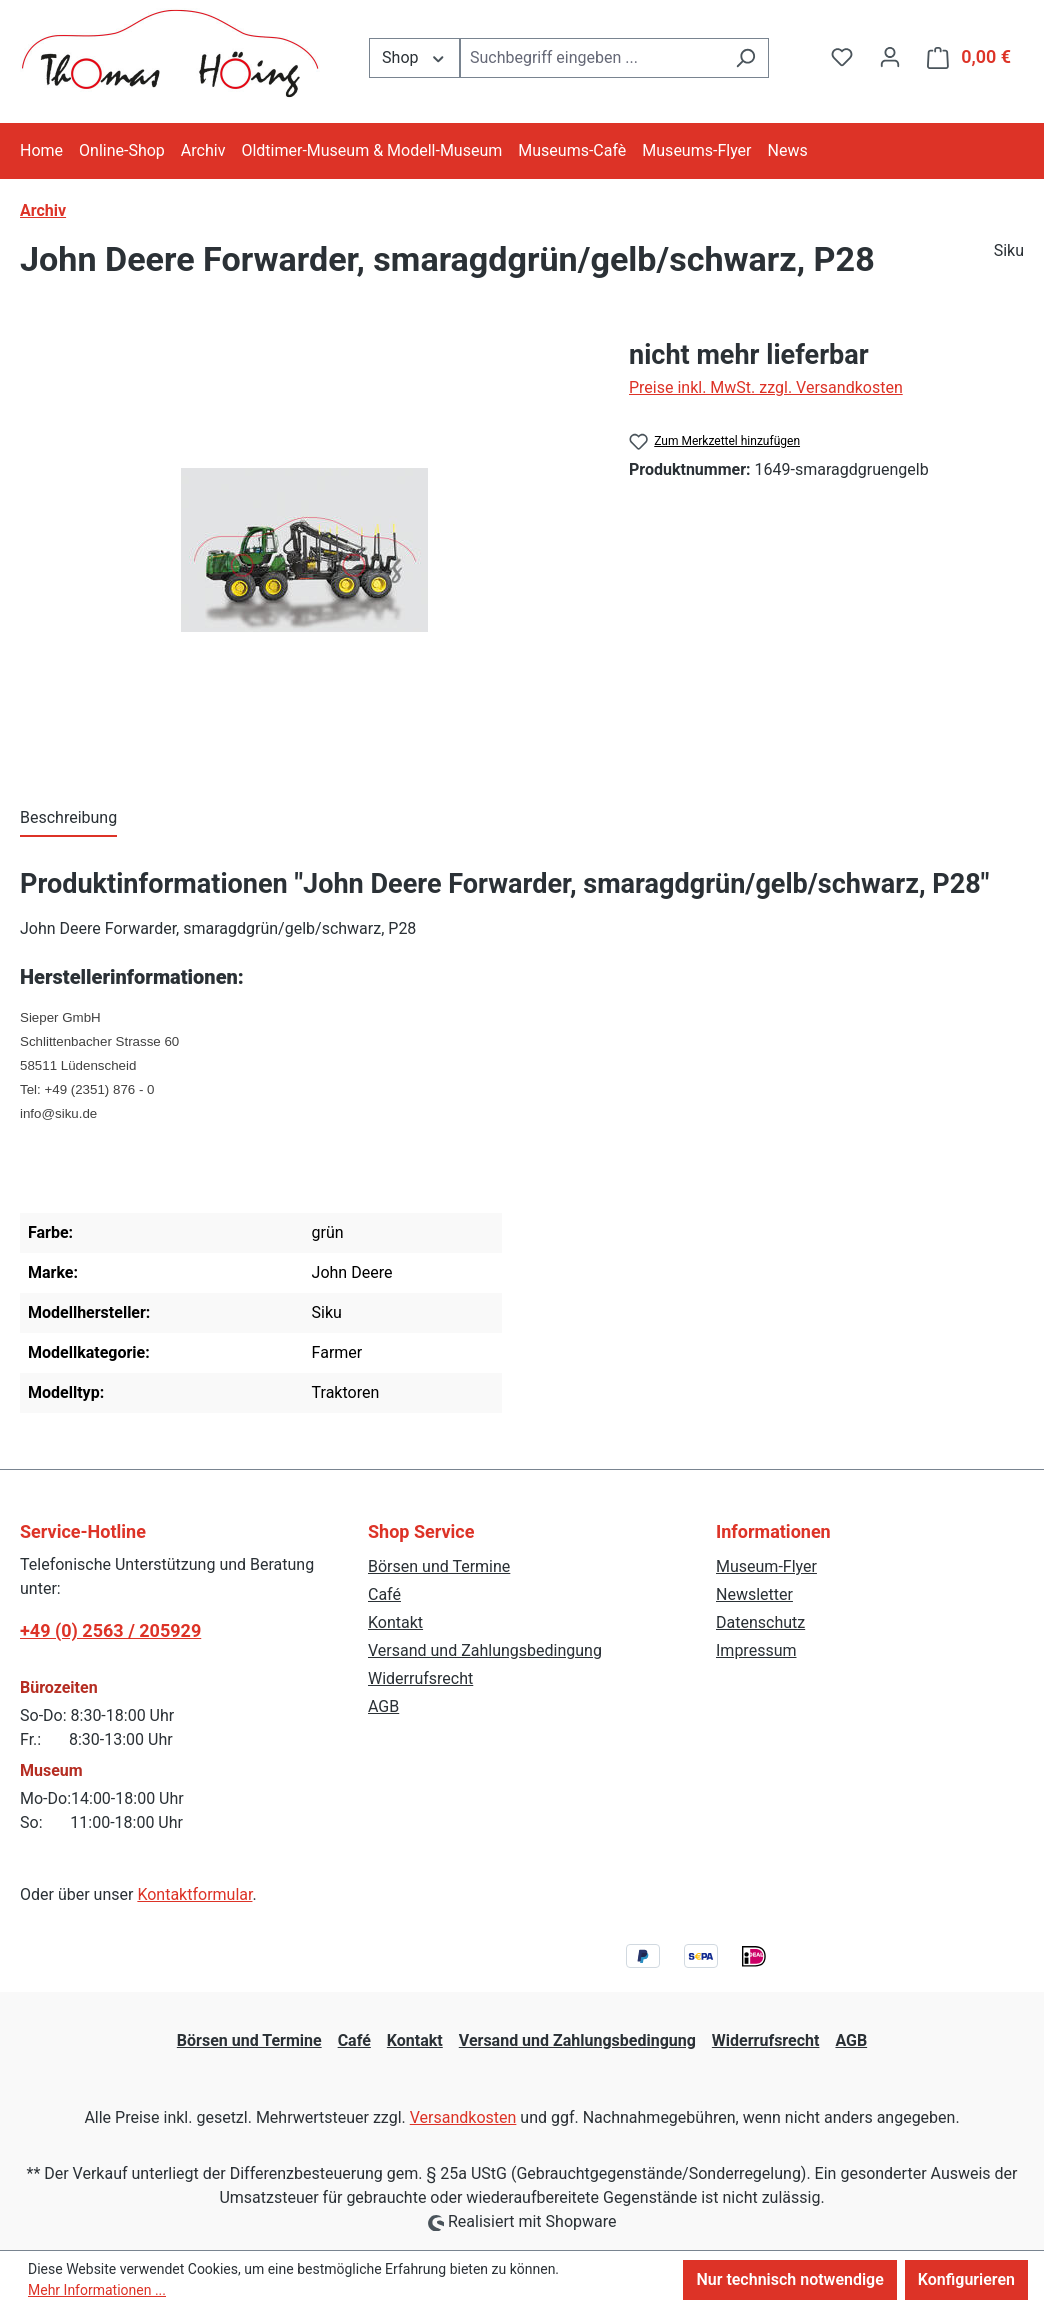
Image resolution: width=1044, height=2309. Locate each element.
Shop (414, 56)
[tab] (68, 819)
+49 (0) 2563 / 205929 (110, 1630)
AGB (383, 1706)
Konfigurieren (966, 2279)
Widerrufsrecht (420, 1678)
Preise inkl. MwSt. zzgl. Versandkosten (766, 387)
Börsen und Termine (439, 1566)
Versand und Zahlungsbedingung (485, 1650)
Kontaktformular (194, 1894)
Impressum (756, 1650)
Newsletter (754, 1594)
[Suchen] (745, 58)
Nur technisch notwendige (789, 2279)
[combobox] (591, 58)
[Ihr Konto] (890, 57)
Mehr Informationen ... (97, 2290)
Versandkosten (463, 2117)
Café (384, 1594)
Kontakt (395, 1622)
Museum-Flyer (766, 1566)
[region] (304, 550)
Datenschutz (760, 1622)
